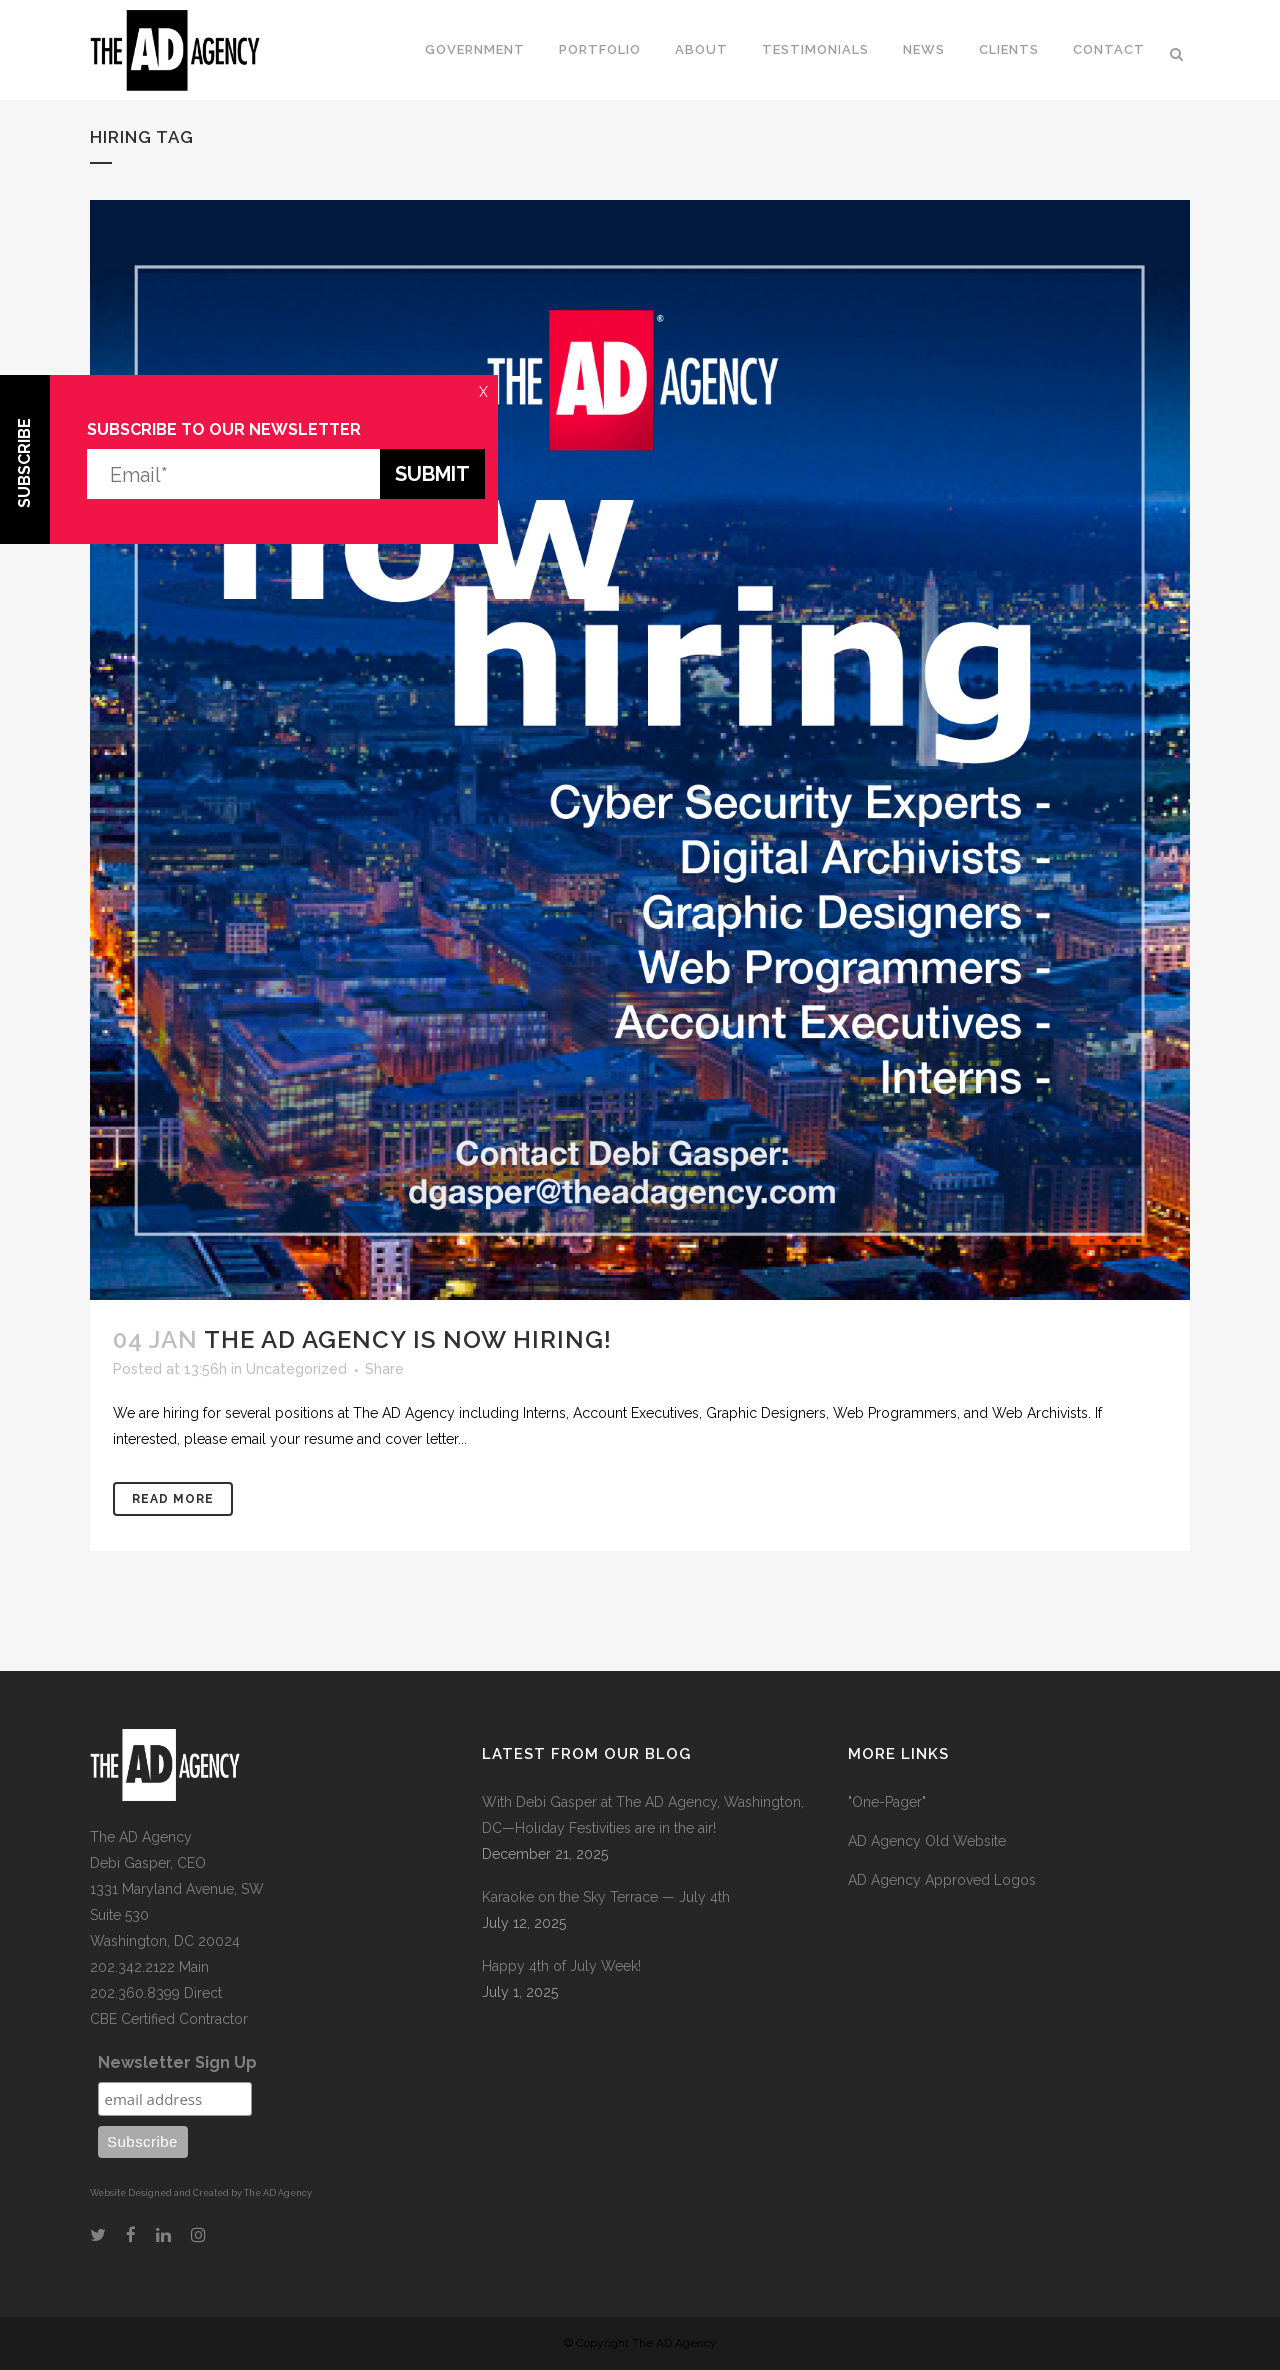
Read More (173, 1499)
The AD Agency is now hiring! (408, 1339)
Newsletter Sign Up (177, 2062)
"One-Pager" (887, 1802)
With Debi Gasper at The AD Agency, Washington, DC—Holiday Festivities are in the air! (643, 1815)
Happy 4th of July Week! (561, 1966)
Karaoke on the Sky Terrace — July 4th (606, 1897)
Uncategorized (296, 1369)
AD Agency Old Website (927, 1841)
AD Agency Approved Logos (942, 1880)
